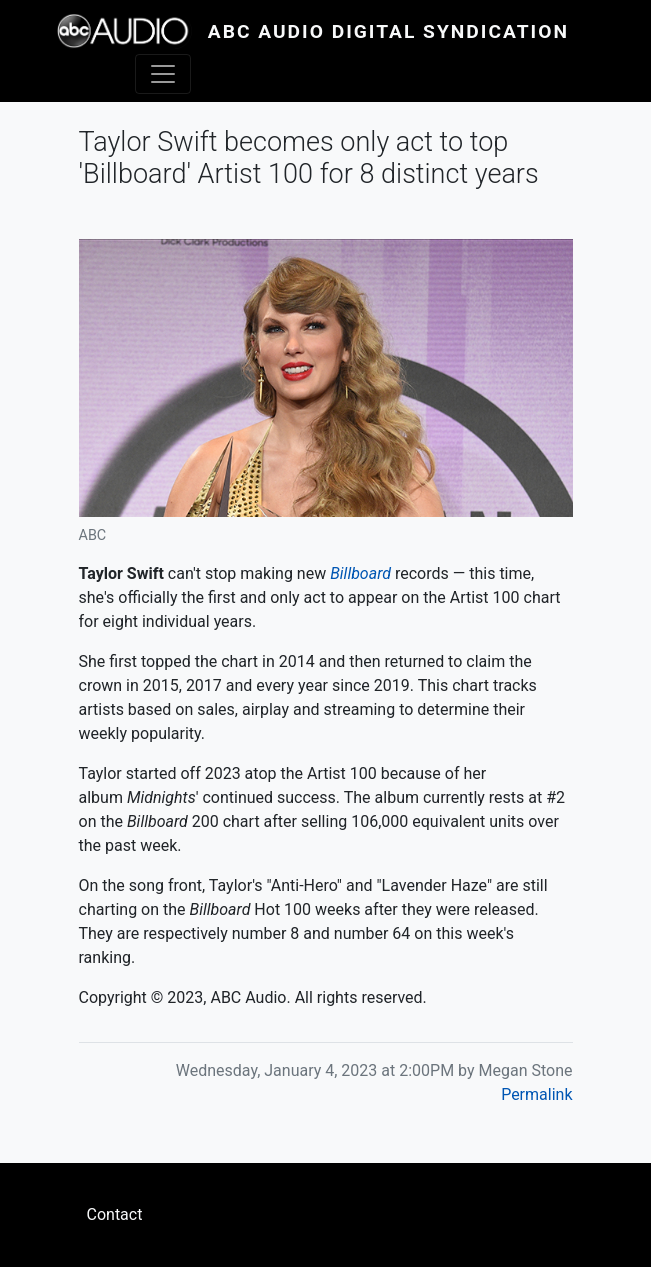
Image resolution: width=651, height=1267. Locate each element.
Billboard (360, 573)
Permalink (536, 1094)
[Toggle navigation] (163, 74)
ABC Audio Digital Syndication (388, 31)
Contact (115, 1214)
